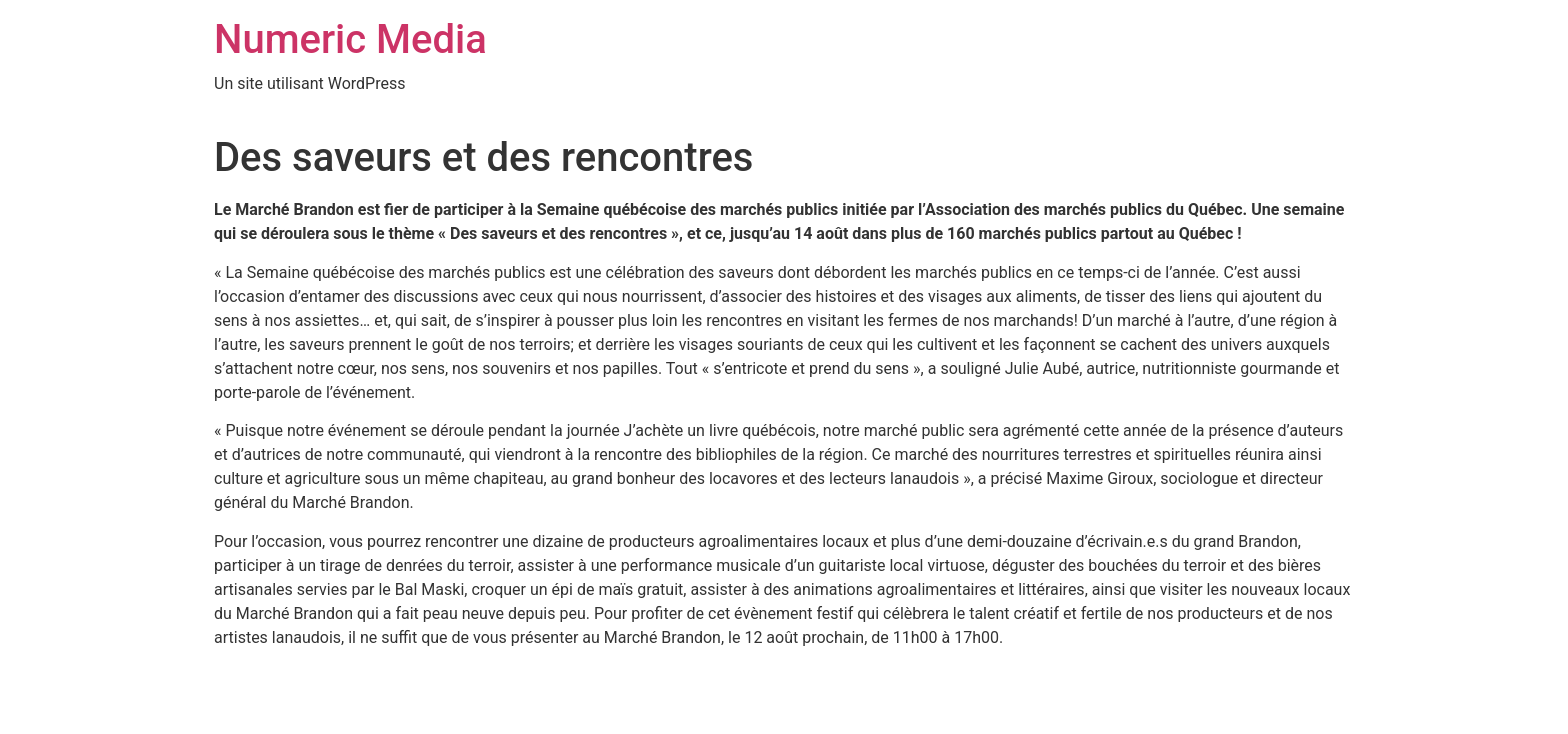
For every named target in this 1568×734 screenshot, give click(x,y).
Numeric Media (350, 39)
